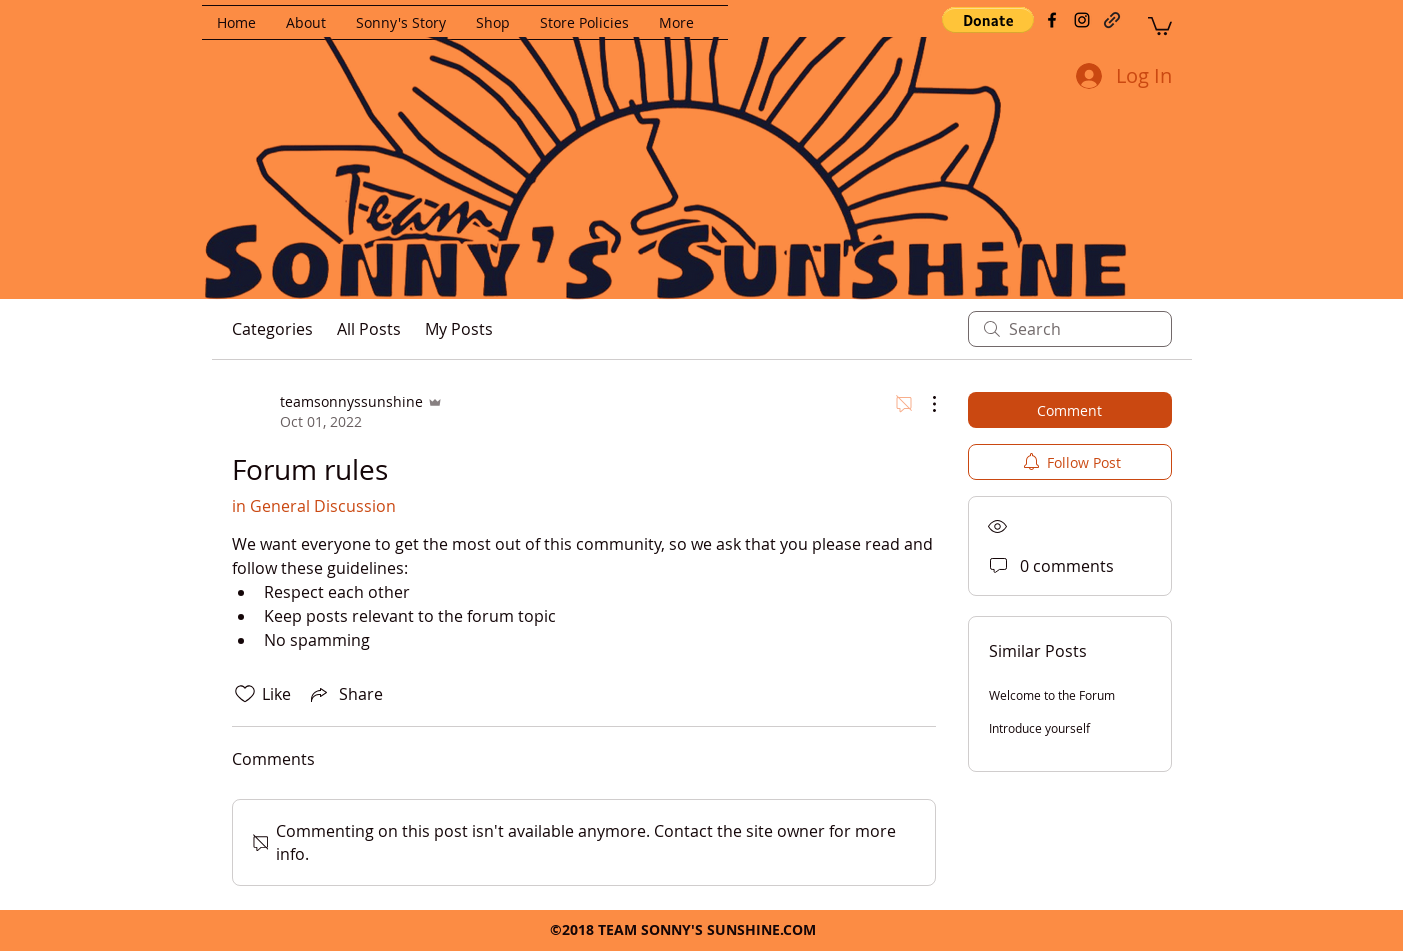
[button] (988, 20)
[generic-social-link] (1112, 20)
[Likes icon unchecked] (245, 694)
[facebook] (1052, 20)
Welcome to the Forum (1052, 695)
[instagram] (1082, 20)
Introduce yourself (1039, 728)
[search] (1070, 329)
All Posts (369, 329)
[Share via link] (345, 694)
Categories (272, 329)
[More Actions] (924, 404)
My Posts (459, 329)
